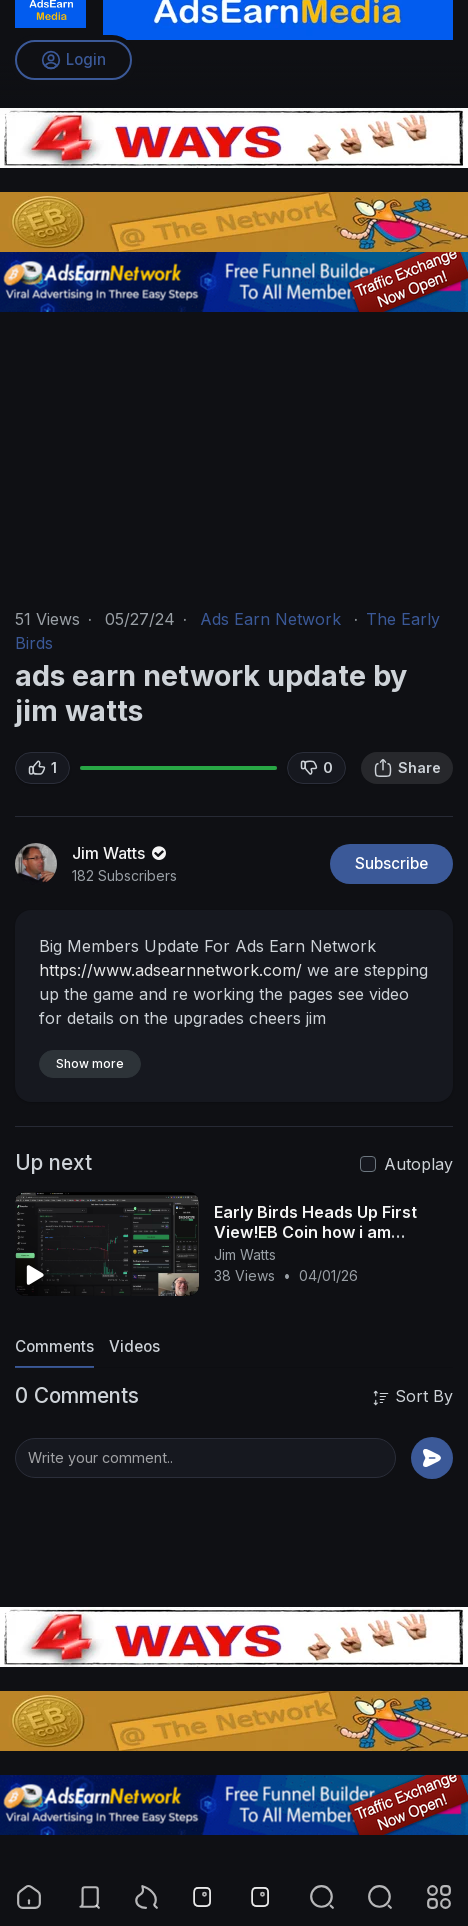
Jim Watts (121, 853)
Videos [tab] (134, 1346)
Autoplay (418, 1164)
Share (407, 768)
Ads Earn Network (270, 619)
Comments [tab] (54, 1346)
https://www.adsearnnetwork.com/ (170, 970)
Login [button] (73, 60)
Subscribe (391, 863)
